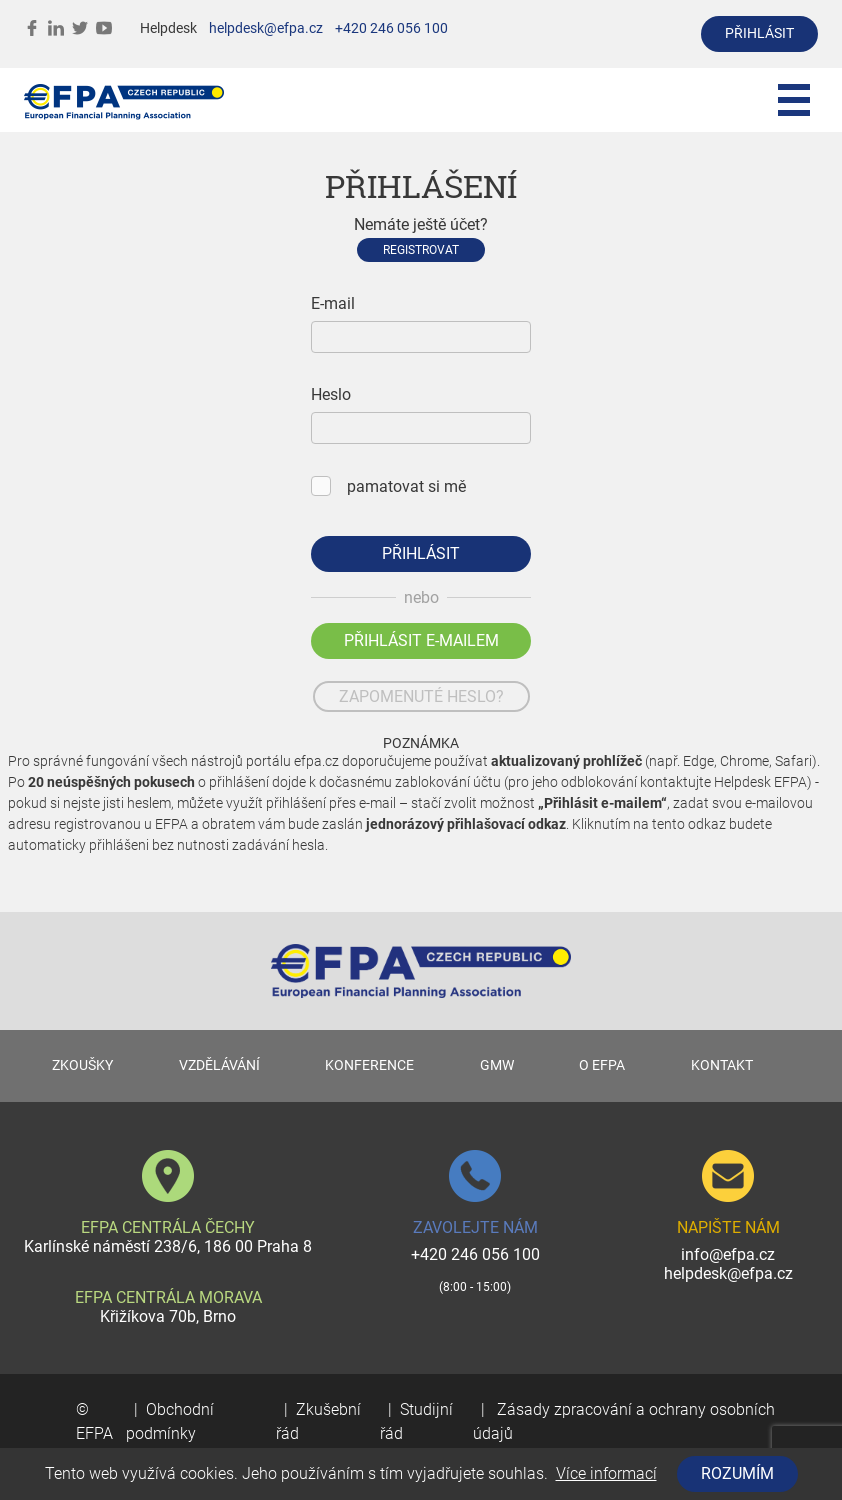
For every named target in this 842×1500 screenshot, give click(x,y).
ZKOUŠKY (82, 1065)
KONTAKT (722, 1065)
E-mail (333, 303)
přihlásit (759, 33)
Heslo (331, 394)
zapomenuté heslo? (421, 696)
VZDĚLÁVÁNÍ (219, 1065)
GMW (497, 1065)
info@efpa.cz (728, 1254)
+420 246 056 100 (391, 28)
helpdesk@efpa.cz (266, 28)
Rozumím (737, 1473)
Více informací (606, 1473)
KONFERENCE (369, 1065)
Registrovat (421, 250)
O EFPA (602, 1065)
